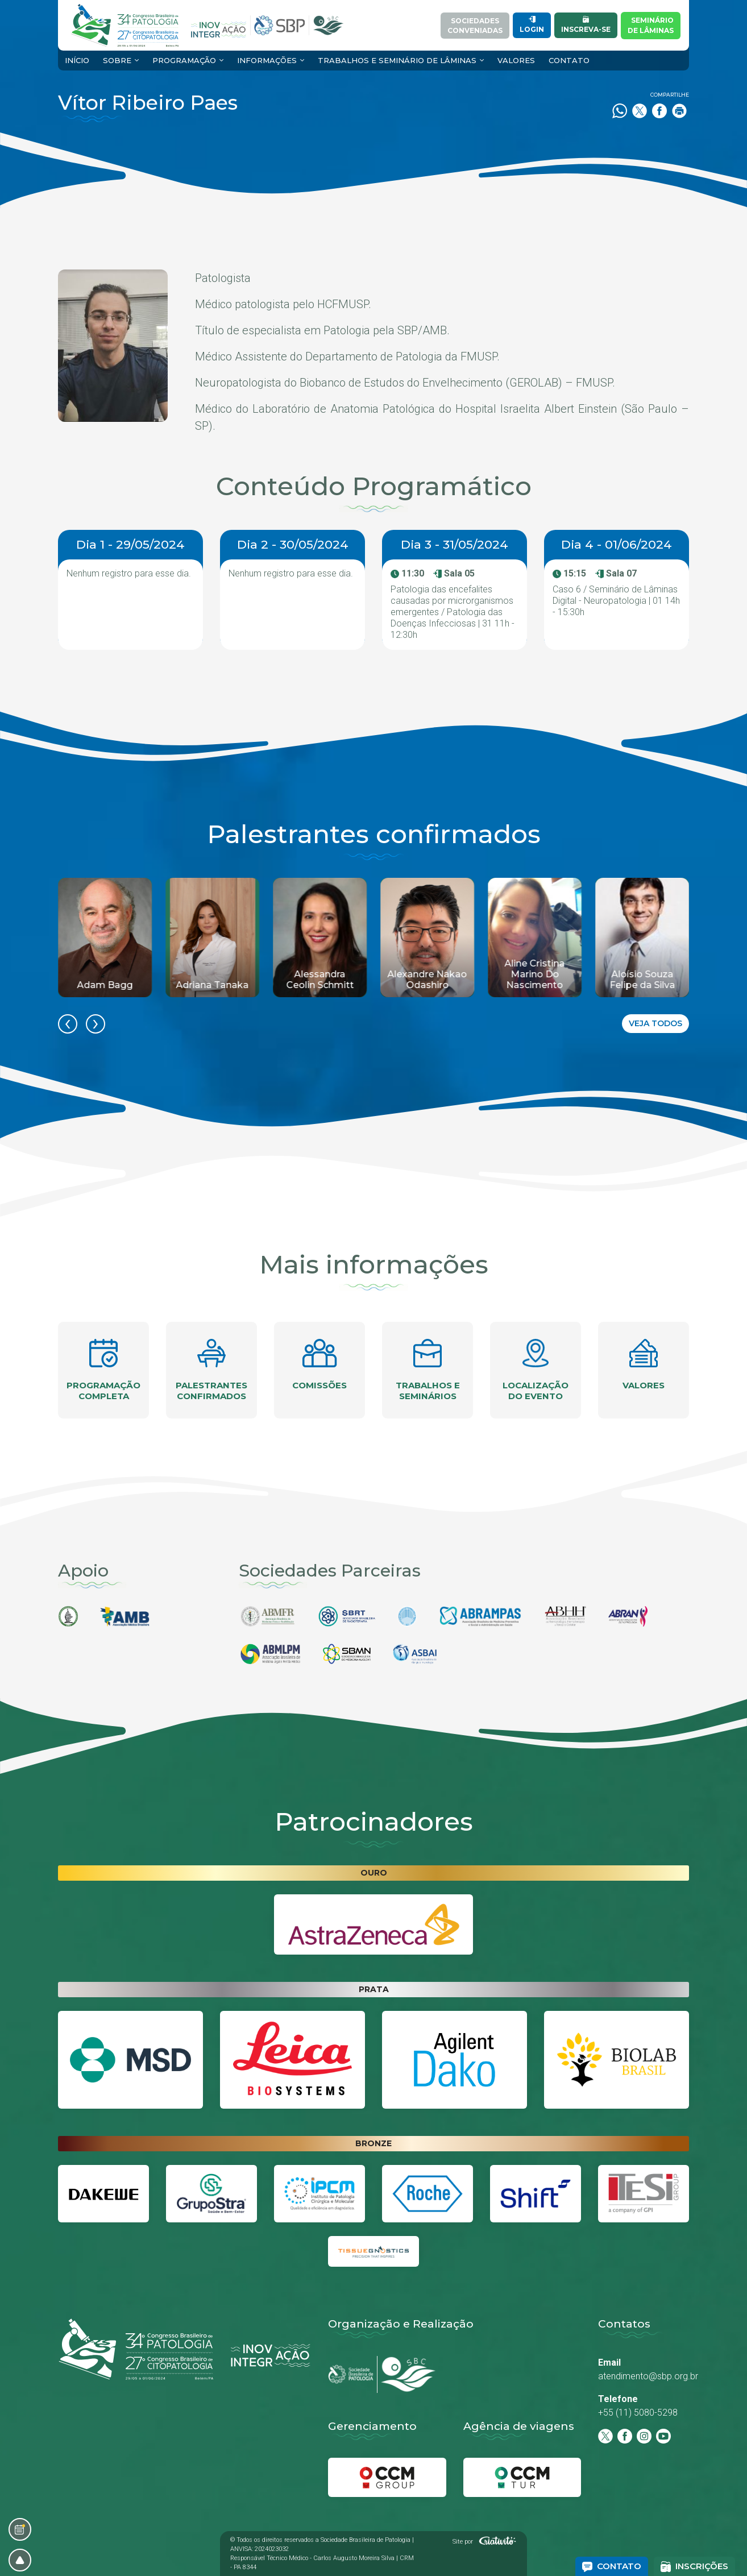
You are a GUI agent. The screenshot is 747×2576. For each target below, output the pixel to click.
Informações (267, 60)
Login (532, 25)
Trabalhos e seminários (428, 1370)
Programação (184, 60)
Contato (569, 60)
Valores (516, 60)
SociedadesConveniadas (475, 25)
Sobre (117, 60)
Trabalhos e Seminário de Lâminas (397, 60)
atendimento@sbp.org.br (648, 2376)
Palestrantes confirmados (211, 1370)
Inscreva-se (586, 25)
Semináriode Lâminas (651, 25)
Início (77, 60)
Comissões (319, 1365)
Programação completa (103, 1370)
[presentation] (67, 1024)
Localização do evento (535, 1370)
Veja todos (655, 1023)
